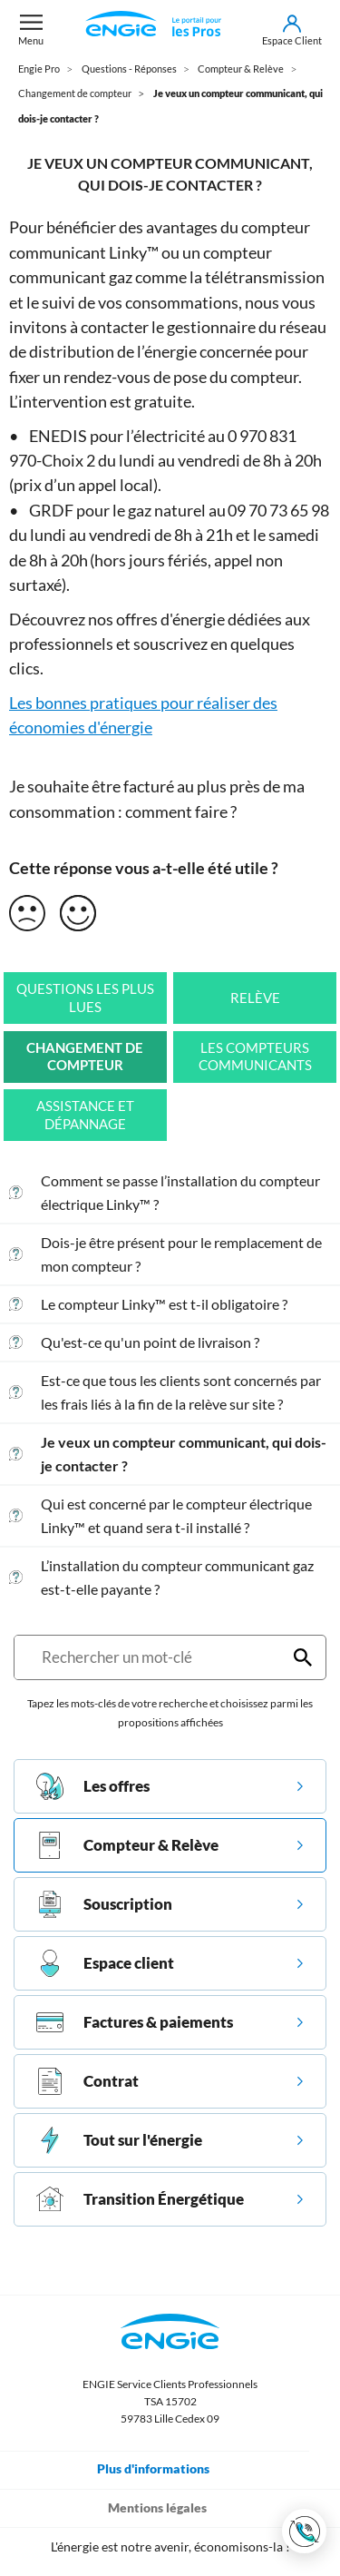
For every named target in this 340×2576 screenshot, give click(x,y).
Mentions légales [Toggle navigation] (170, 2507)
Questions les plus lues (85, 998)
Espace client (105, 1963)
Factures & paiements (134, 2022)
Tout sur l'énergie (119, 2140)
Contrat (87, 2081)
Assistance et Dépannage (85, 1115)
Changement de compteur (84, 1057)
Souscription (104, 1904)
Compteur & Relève (127, 1845)
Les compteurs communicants (255, 1057)
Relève (255, 998)
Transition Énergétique (140, 2199)
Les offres (93, 1786)
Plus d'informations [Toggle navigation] (166, 2468)
